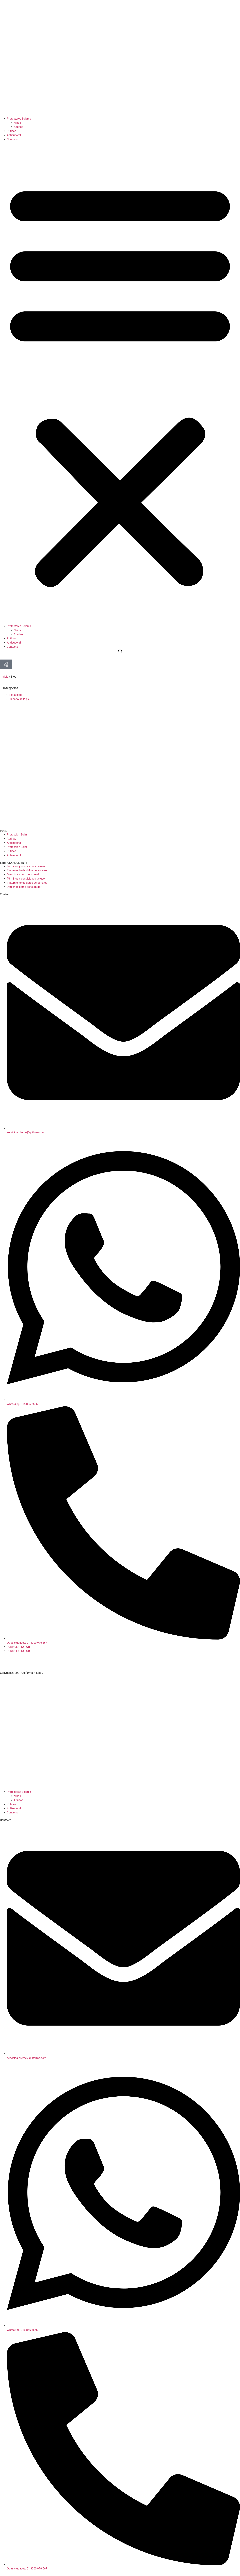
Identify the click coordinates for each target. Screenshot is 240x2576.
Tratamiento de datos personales (27, 870)
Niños (17, 122)
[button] (120, 382)
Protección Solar (17, 834)
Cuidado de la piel (19, 699)
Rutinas (11, 131)
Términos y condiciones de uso (26, 866)
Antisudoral (14, 135)
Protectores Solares (19, 118)
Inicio (5, 676)
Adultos (18, 126)
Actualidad (15, 695)
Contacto (12, 139)
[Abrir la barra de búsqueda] (120, 651)
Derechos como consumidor (24, 874)
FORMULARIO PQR (18, 1646)
